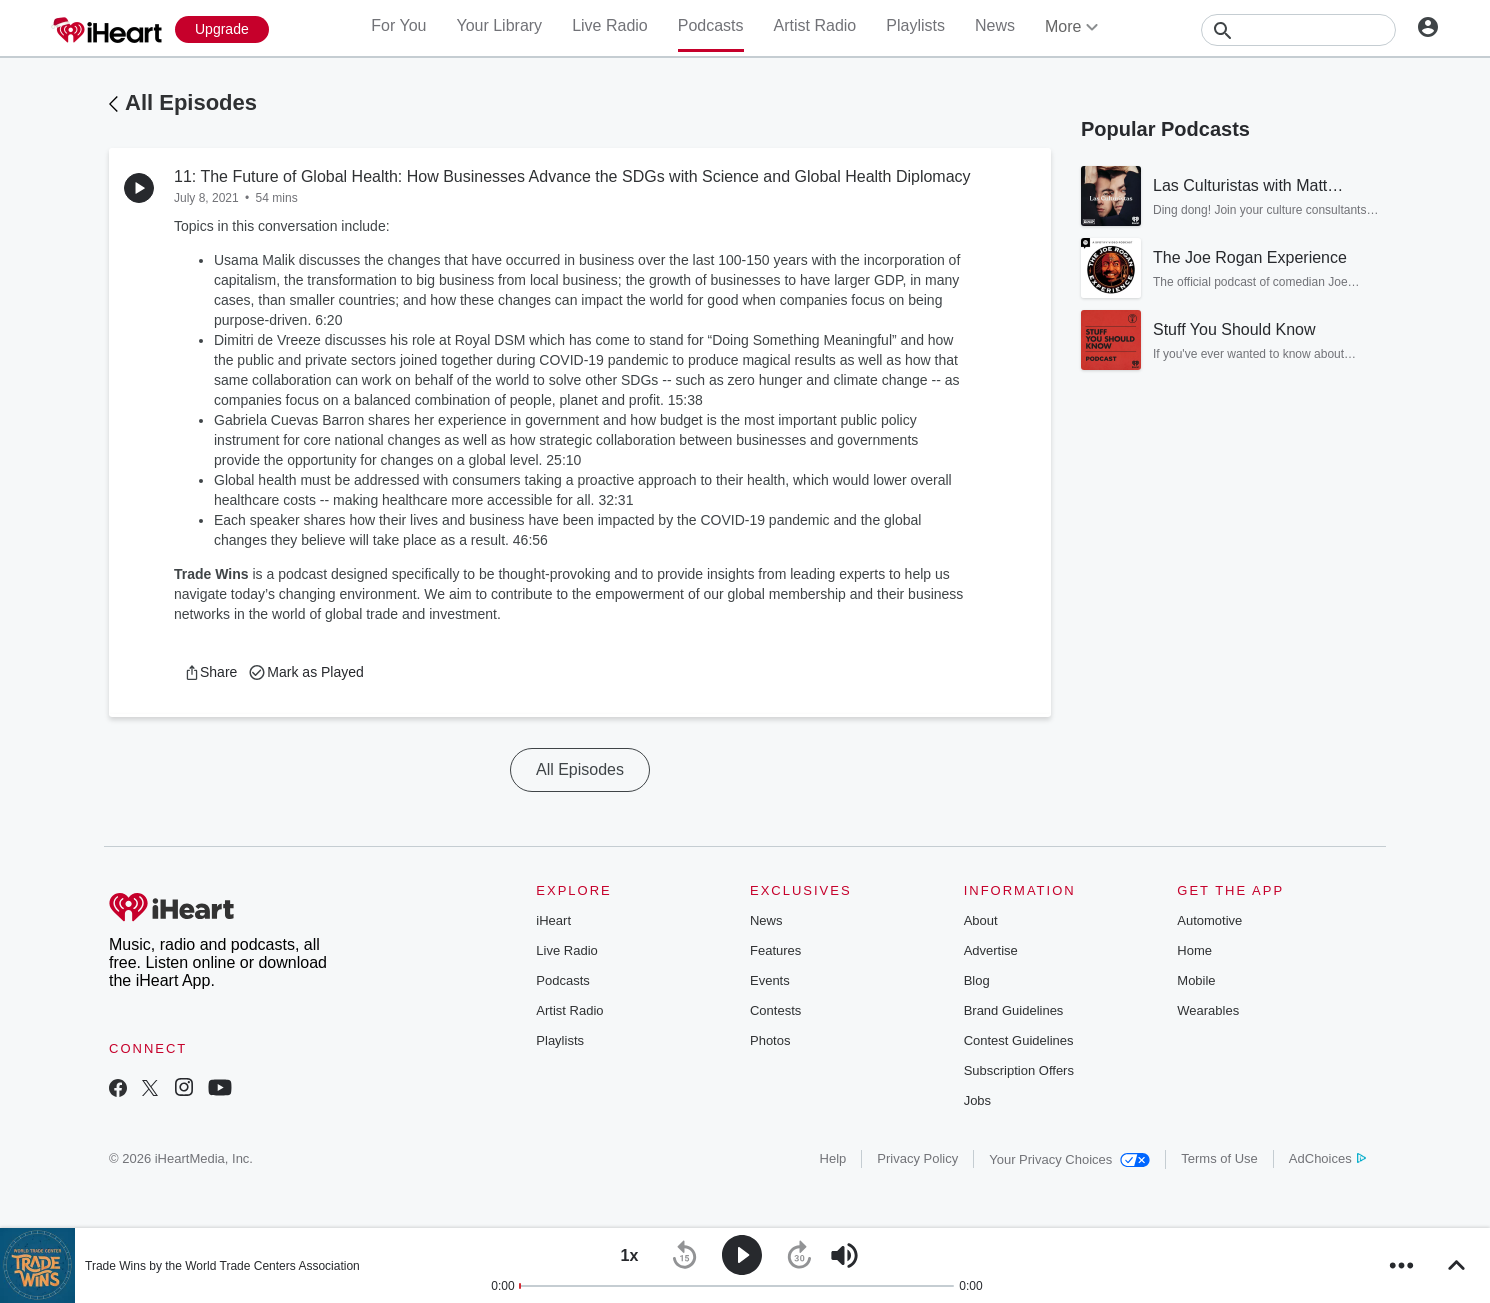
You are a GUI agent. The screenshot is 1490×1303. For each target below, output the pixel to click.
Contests (775, 1010)
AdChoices (1327, 1158)
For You (398, 25)
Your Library (499, 25)
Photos (770, 1040)
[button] (210, 672)
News (995, 25)
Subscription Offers (1019, 1070)
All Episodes (191, 102)
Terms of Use (1219, 1158)
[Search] (1298, 30)
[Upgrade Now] (222, 29)
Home (1194, 950)
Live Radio (610, 25)
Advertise (991, 950)
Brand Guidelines (1014, 1010)
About (981, 920)
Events (770, 980)
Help (833, 1158)
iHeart (553, 920)
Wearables (1208, 1010)
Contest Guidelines (1019, 1040)
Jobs (977, 1100)
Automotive (1209, 920)
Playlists (915, 25)
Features (775, 950)
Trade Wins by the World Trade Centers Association (222, 1266)
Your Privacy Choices (1069, 1159)
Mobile (1196, 980)
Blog (977, 980)
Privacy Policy (917, 1158)
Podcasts (711, 25)
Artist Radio (815, 25)
